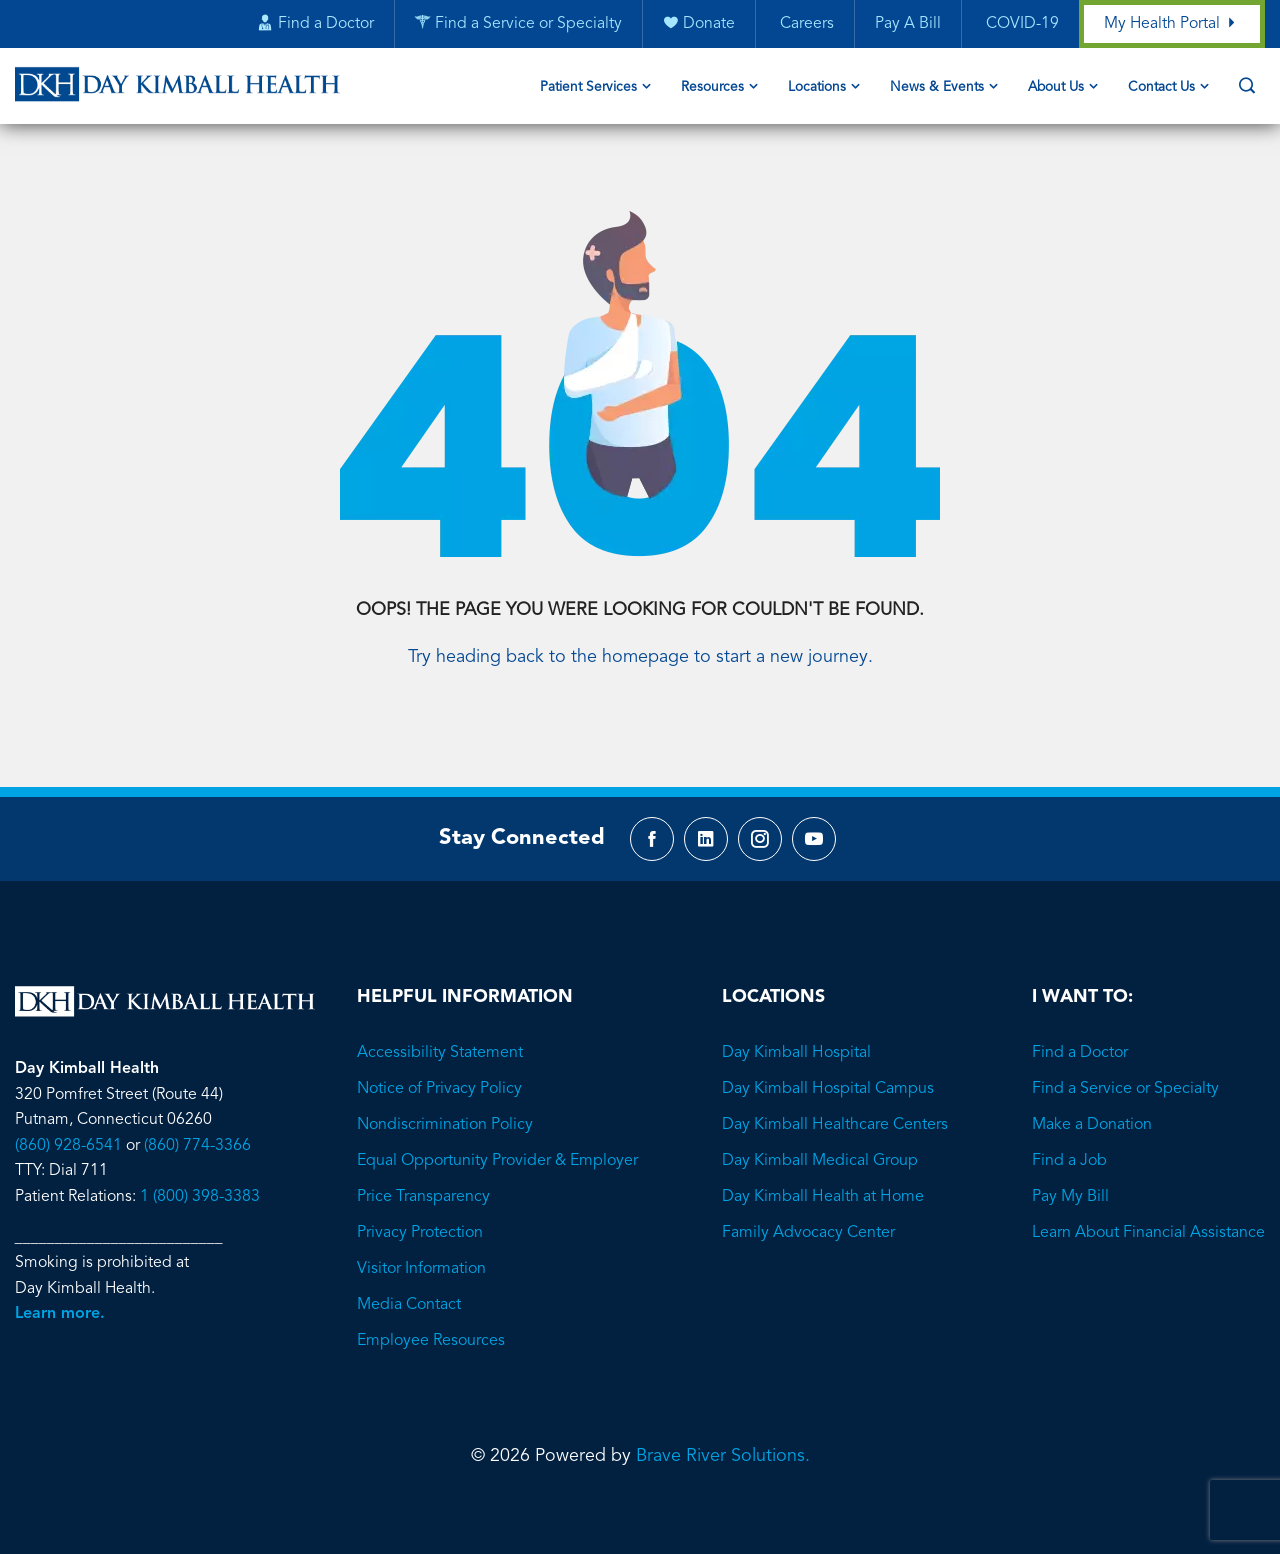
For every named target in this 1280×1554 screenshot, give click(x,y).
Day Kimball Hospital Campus (828, 1067)
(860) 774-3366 (197, 1124)
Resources (712, 88)
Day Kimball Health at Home (823, 1175)
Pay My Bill (1070, 1175)
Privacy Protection (420, 1211)
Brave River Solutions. (723, 1434)
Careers (804, 25)
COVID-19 (1019, 25)
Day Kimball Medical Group (820, 1139)
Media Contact (409, 1283)
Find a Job (1069, 1139)
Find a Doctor (1080, 1031)
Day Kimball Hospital (796, 1031)
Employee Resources (431, 1319)
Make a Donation (1092, 1103)
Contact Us (1161, 88)
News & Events (937, 88)
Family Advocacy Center (808, 1211)
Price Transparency (423, 1175)
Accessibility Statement (440, 1031)
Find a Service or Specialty (1125, 1067)
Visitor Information (421, 1247)
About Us (1056, 88)
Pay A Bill (907, 25)
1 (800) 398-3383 (200, 1175)
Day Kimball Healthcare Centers (835, 1103)
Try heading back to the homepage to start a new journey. (640, 632)
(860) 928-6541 (68, 1124)
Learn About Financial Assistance (1148, 1211)
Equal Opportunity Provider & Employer (497, 1139)
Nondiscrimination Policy (445, 1103)
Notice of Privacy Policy (439, 1067)
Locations (817, 88)
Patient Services (588, 88)
